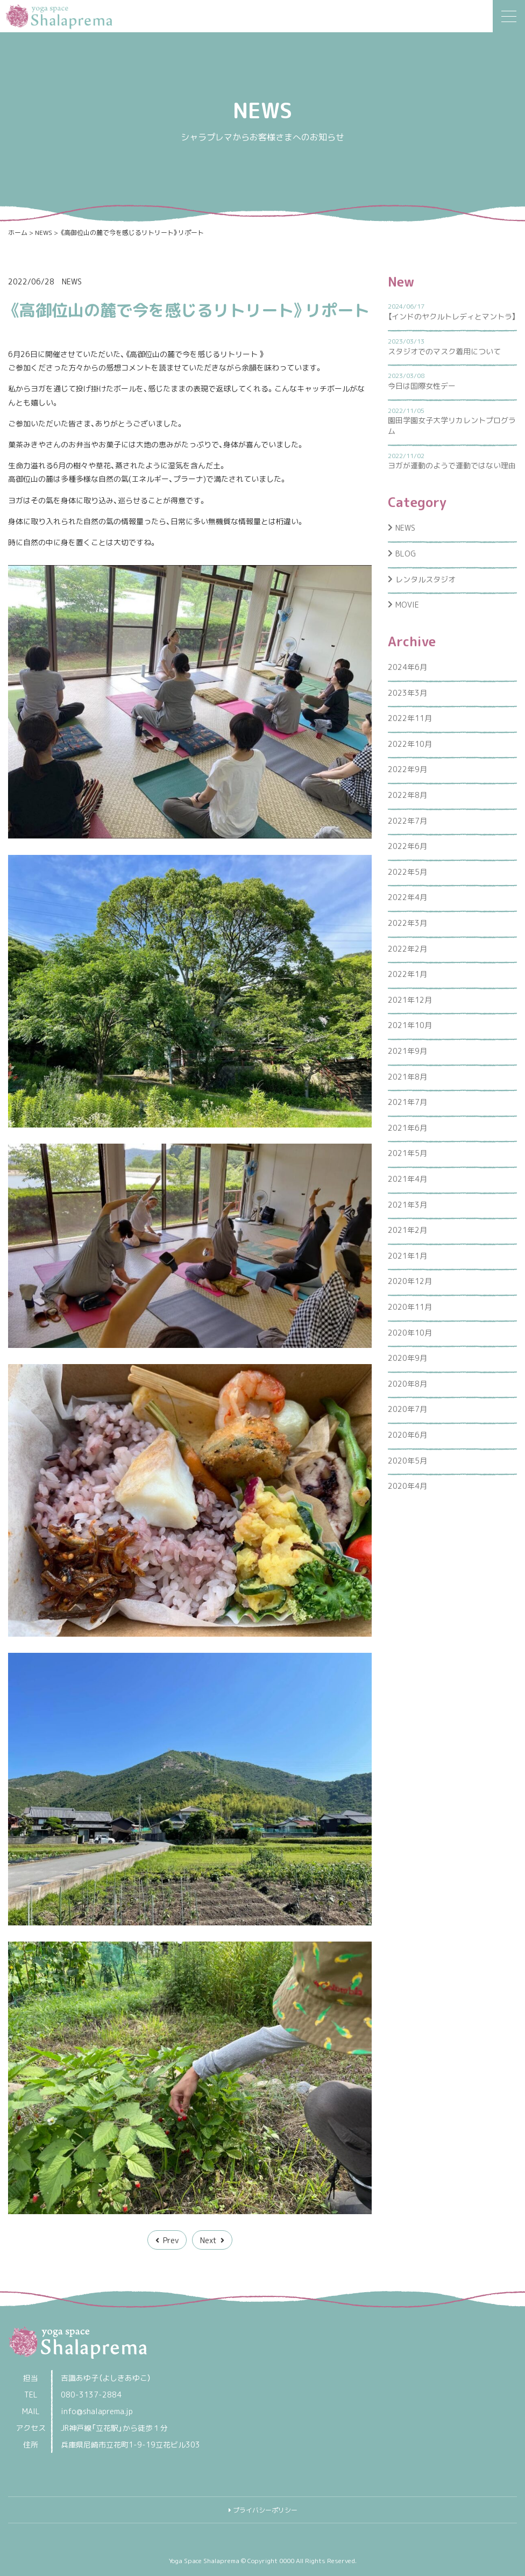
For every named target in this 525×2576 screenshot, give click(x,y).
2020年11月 (410, 1307)
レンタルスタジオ (425, 579)
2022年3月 (407, 923)
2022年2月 (407, 949)
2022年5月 (407, 872)
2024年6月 (407, 667)
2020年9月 (407, 1358)
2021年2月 (407, 1230)
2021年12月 (410, 1000)
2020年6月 (407, 1435)
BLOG (405, 553)
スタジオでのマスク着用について (444, 351)
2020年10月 (410, 1333)
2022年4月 (407, 897)
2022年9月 (407, 769)
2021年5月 (407, 1153)
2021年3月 (407, 1205)
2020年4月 (407, 1486)
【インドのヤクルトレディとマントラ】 (452, 316)
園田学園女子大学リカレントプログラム (452, 425)
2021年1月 (407, 1256)
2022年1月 (407, 974)
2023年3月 (407, 693)
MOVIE (407, 605)
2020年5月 (407, 1460)
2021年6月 (407, 1128)
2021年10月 (410, 1025)
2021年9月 (407, 1051)
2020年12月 (410, 1281)
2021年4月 (407, 1179)
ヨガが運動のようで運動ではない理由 (452, 465)
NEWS (72, 281)
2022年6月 (407, 846)
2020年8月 (407, 1384)
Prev (171, 2240)
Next (208, 2240)
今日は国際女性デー (422, 386)
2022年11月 (410, 718)
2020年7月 (407, 1409)
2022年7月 (407, 821)
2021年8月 (407, 1077)
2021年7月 (407, 1102)
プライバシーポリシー (265, 2510)
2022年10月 (410, 744)
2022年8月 (407, 795)
